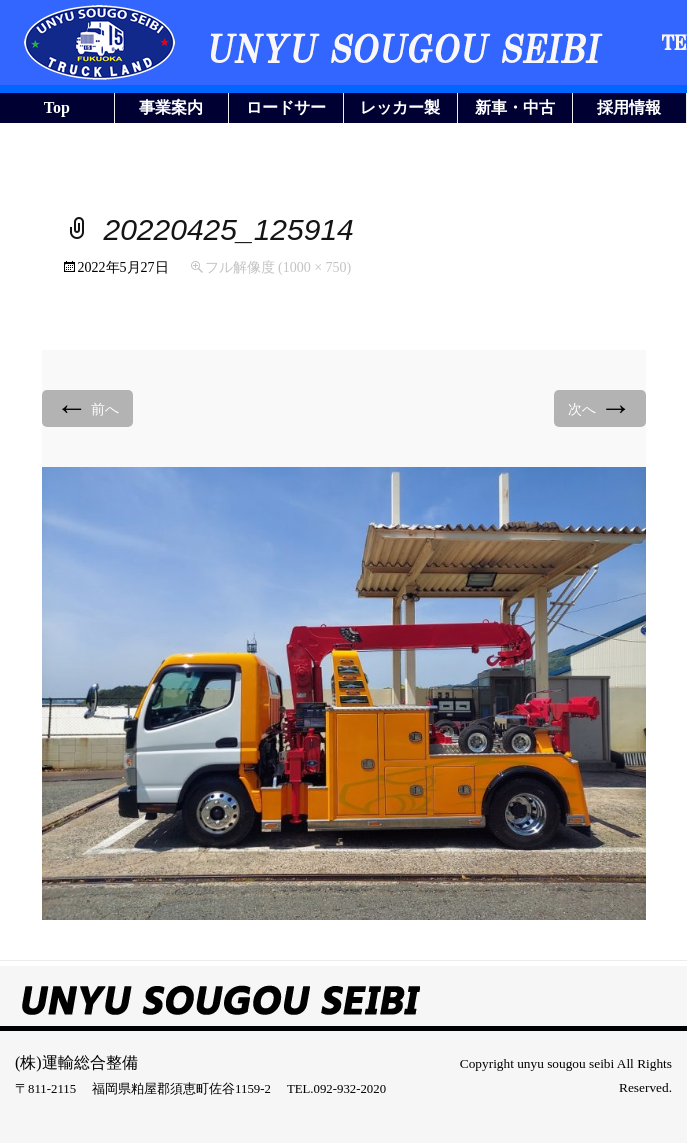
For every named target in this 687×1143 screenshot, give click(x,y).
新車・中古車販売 (515, 111)
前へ (88, 407)
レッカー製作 (400, 111)
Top (57, 107)
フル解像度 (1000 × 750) (278, 267)
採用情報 (629, 107)
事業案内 (171, 107)
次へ (600, 407)
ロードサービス (286, 111)
